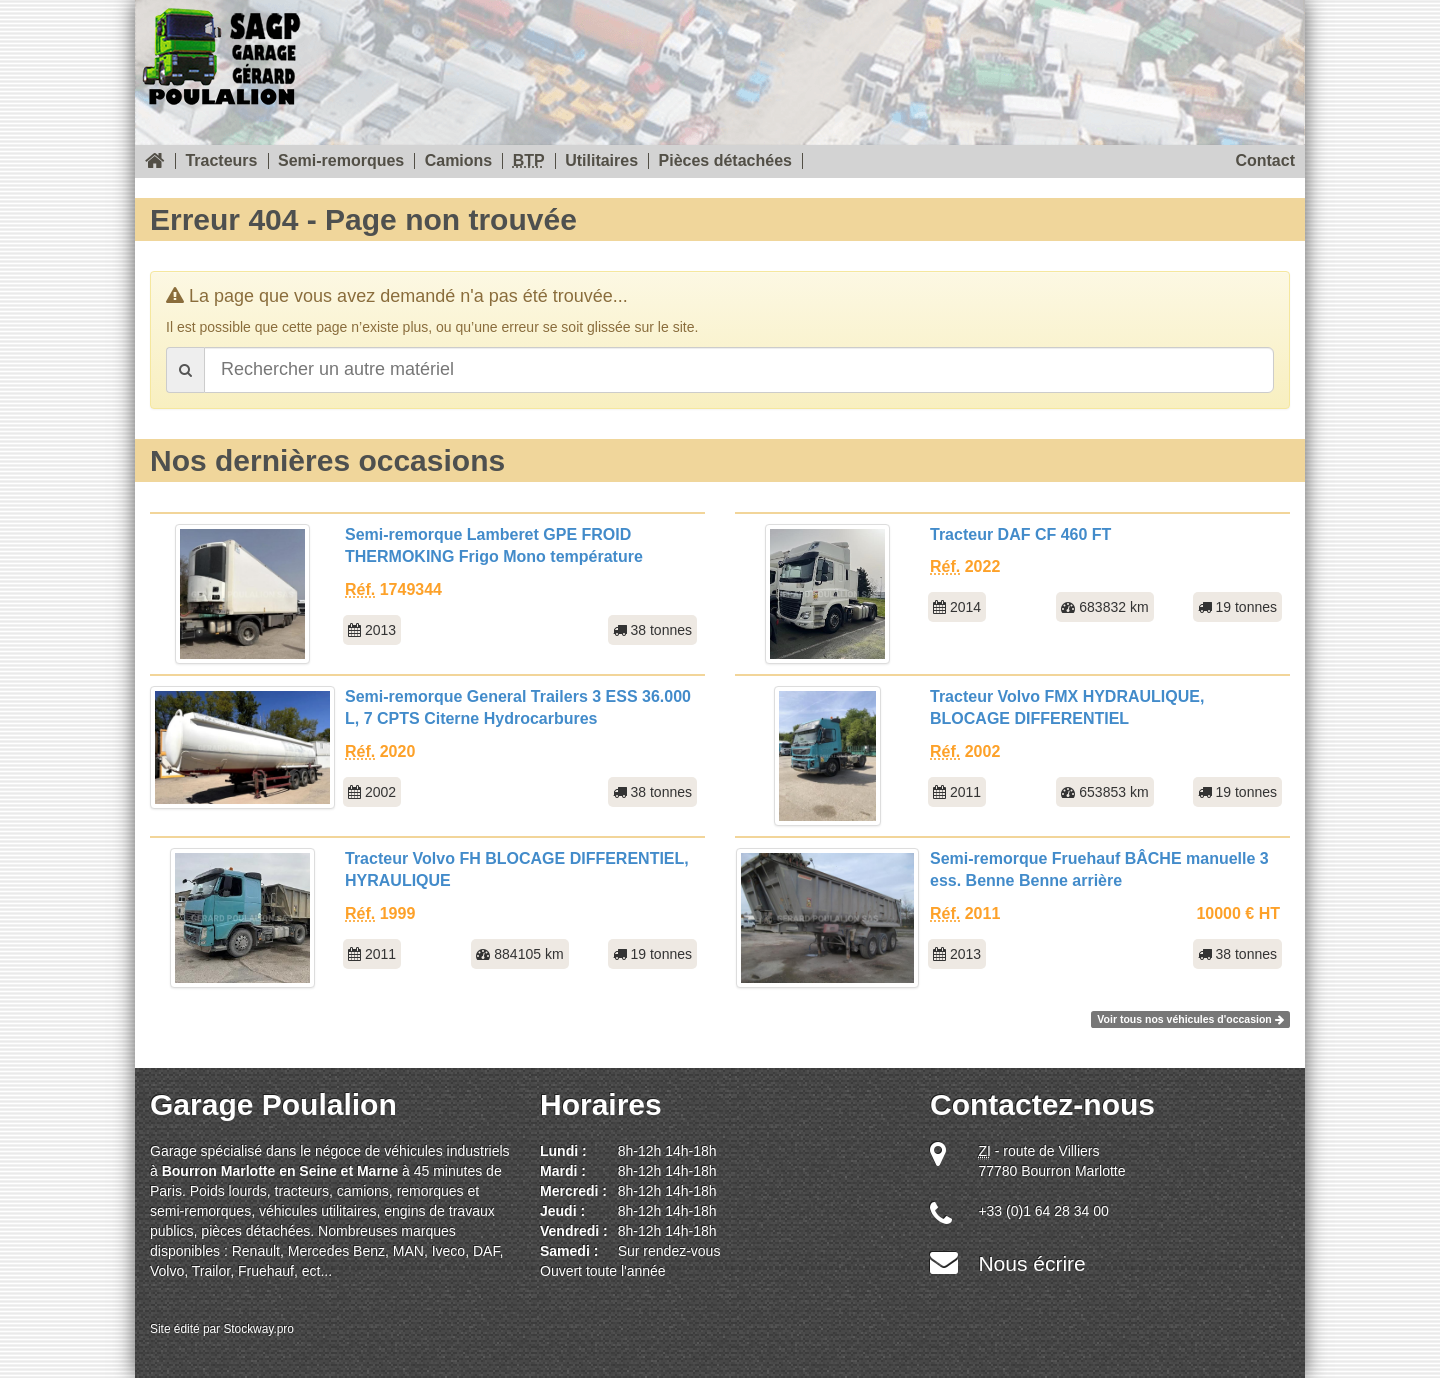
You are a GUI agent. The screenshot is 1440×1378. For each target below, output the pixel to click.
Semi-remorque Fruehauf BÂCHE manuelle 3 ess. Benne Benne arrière (1099, 870)
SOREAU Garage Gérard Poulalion (221, 52)
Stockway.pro (258, 1329)
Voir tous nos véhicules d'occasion (1190, 1019)
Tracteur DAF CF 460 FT (1020, 534)
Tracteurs (221, 161)
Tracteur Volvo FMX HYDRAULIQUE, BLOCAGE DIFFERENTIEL (1067, 708)
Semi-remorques (341, 161)
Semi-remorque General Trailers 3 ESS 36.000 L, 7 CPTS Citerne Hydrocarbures (518, 708)
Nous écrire (1031, 1263)
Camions (459, 161)
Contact (1265, 161)
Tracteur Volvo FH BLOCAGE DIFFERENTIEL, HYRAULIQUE (517, 870)
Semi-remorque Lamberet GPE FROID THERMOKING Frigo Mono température (494, 546)
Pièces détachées (725, 161)
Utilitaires (601, 161)
